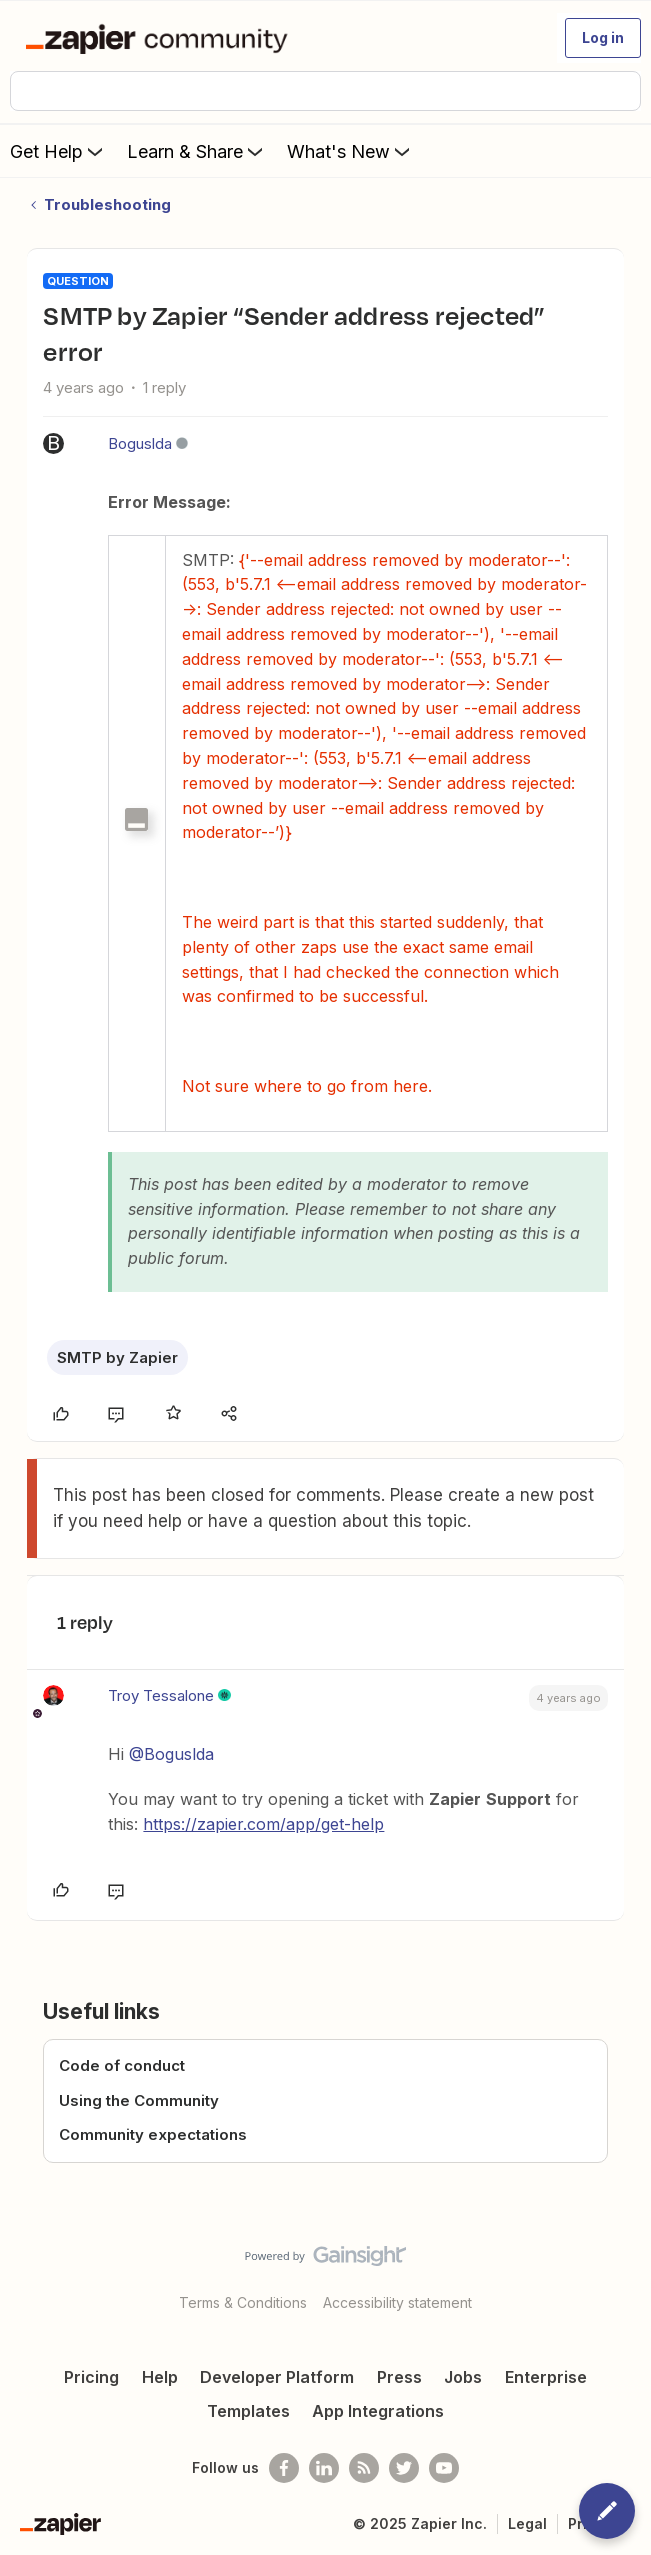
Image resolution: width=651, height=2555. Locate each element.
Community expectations (153, 2134)
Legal (527, 2523)
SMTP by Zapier (117, 1357)
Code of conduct (122, 2065)
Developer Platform (277, 2377)
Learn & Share (197, 151)
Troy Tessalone (161, 1695)
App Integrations (378, 2411)
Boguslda (140, 443)
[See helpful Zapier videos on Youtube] (444, 2468)
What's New (350, 151)
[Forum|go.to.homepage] (160, 38)
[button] (603, 38)
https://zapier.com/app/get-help (263, 1824)
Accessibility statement (397, 2302)
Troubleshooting (107, 204)
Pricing (91, 2377)
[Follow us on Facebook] (284, 2468)
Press (399, 2377)
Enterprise (546, 2377)
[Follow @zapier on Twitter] (404, 2468)
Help (160, 2377)
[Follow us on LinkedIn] (324, 2468)
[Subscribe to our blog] (364, 2468)
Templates (248, 2411)
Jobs (463, 2377)
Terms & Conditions (243, 2302)
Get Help (58, 151)
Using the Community (139, 2100)
